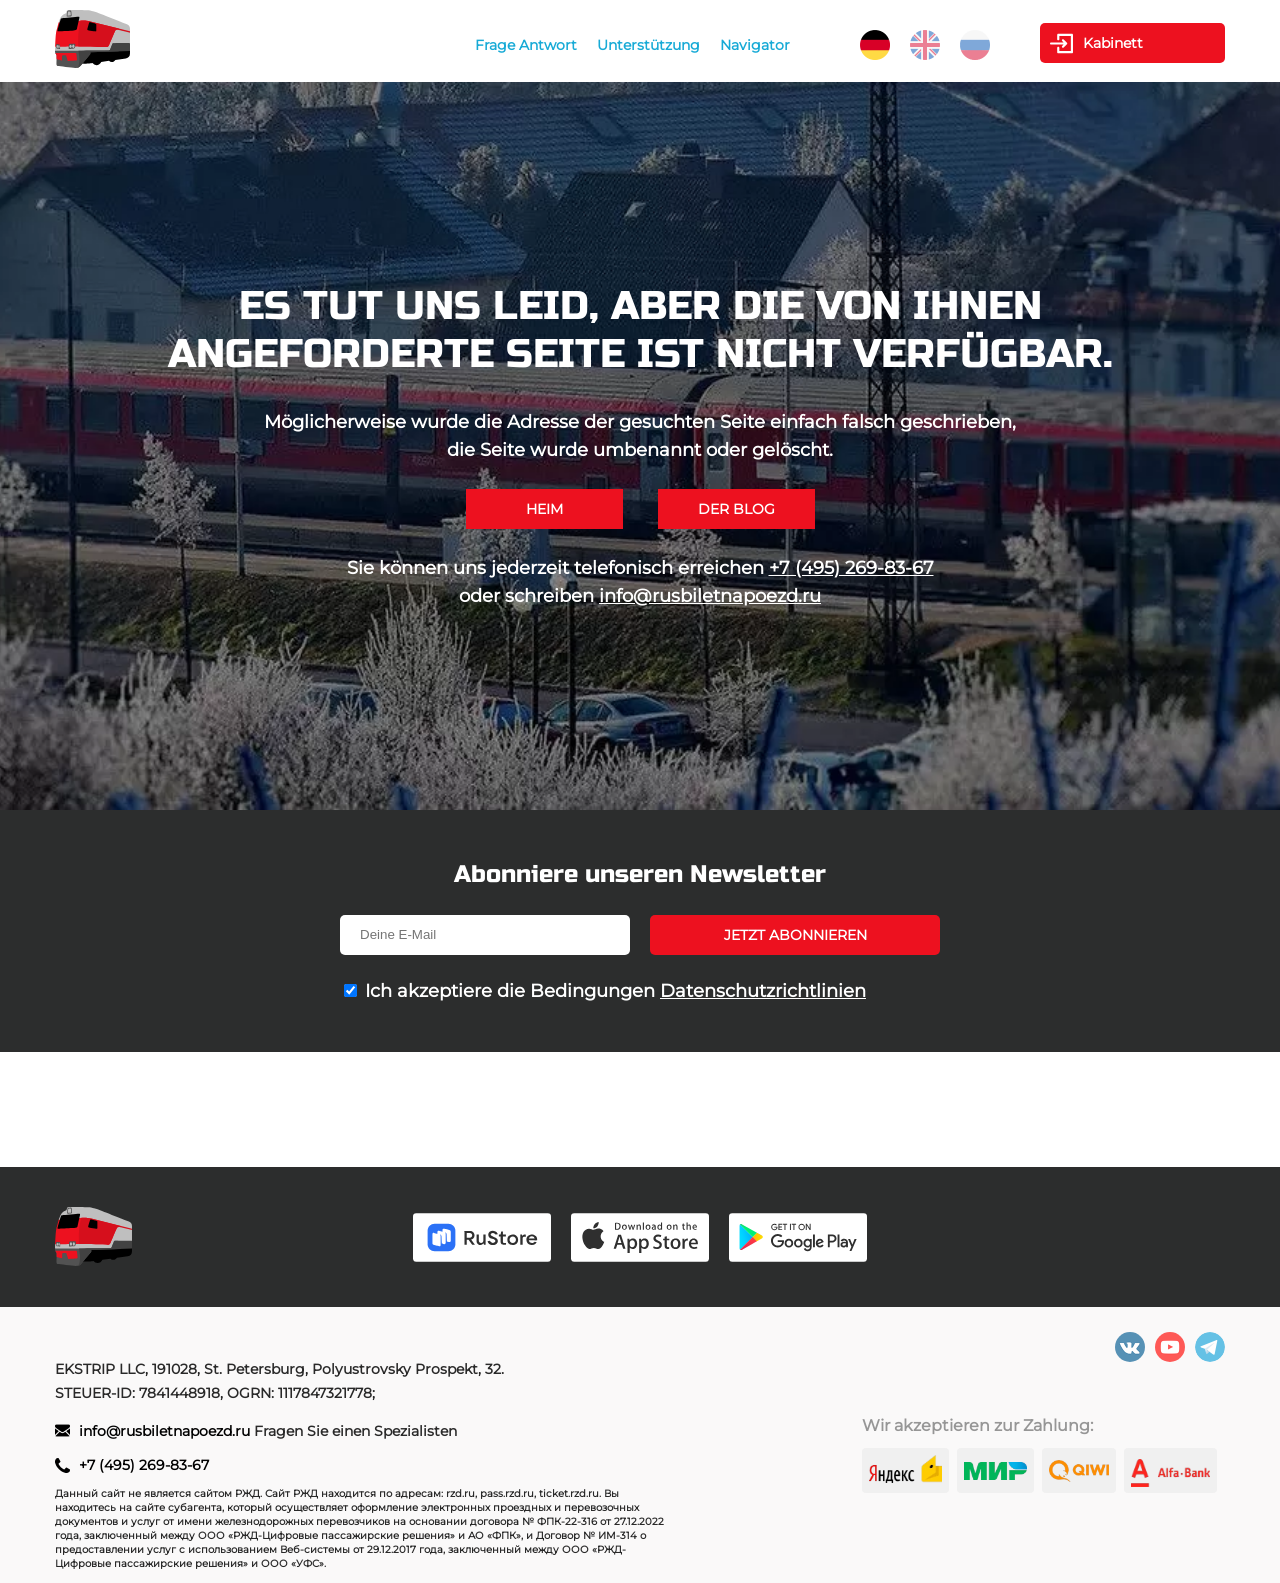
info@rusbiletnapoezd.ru (710, 596)
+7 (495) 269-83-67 (851, 568)
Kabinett (1113, 43)
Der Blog (736, 509)
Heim (544, 509)
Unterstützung (648, 45)
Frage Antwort (526, 45)
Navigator (755, 45)
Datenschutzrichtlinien (763, 991)
